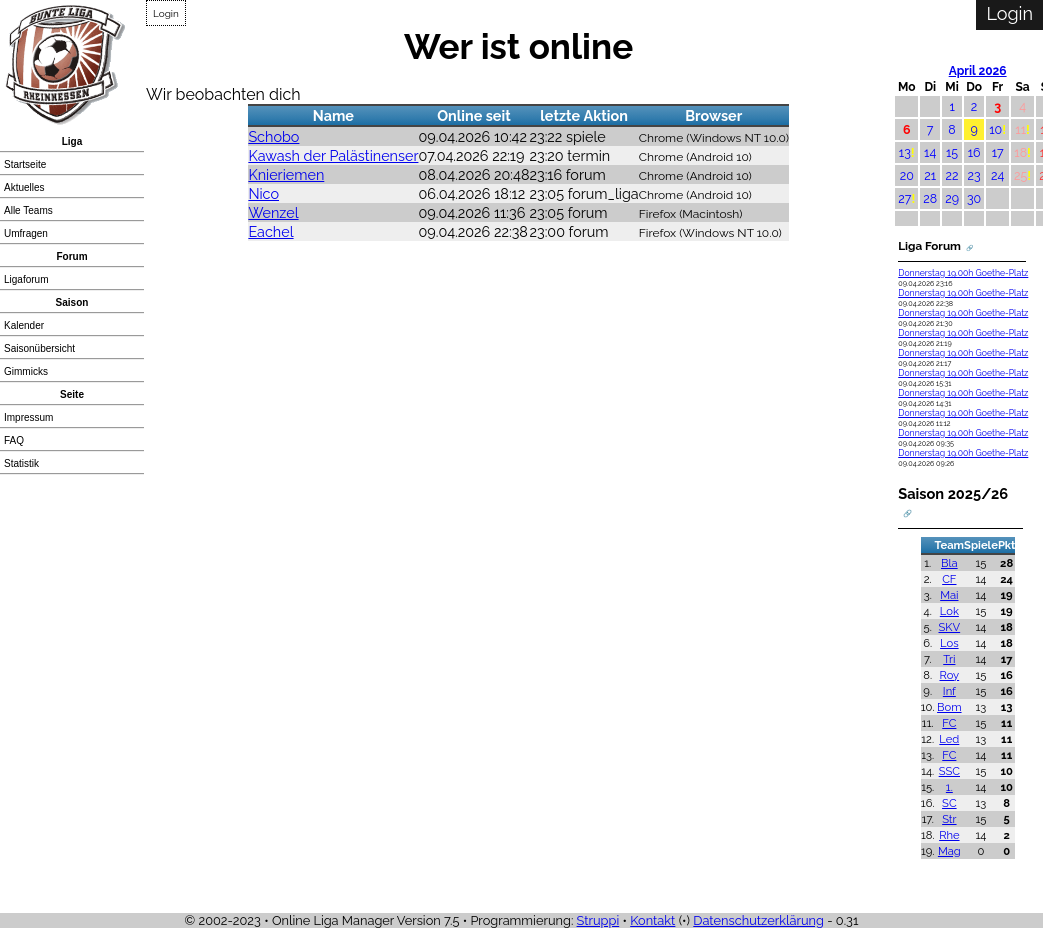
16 (974, 152)
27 (904, 198)
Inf (949, 691)
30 (974, 198)
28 (930, 198)
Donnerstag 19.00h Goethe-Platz (963, 273)
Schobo (273, 136)
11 (1020, 129)
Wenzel (273, 212)
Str (949, 819)
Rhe (949, 835)
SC (949, 803)
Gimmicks (26, 371)
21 (930, 175)
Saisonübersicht (39, 348)
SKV (950, 627)
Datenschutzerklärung (758, 920)
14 (930, 152)
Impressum (28, 417)
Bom (949, 707)
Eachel (270, 231)
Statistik (21, 463)
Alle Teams (28, 210)
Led (949, 739)
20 (907, 175)
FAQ (14, 440)
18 (1020, 152)
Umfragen (26, 233)
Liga (72, 141)
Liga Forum (929, 246)
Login (166, 13)
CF (949, 579)
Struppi (598, 920)
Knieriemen (286, 174)
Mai (949, 595)
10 (995, 129)
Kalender (24, 325)
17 (998, 152)
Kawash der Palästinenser (333, 155)
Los (949, 643)
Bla (949, 563)
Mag (949, 851)
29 (952, 198)
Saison (72, 302)
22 (952, 175)
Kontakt (652, 920)
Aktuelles (24, 187)
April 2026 (978, 71)
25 (1020, 175)
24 (997, 175)
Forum (71, 256)
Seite (72, 394)
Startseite (25, 164)
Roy (949, 675)
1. (949, 787)
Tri (949, 659)
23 (974, 175)
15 (952, 152)
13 (905, 152)
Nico (263, 193)
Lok (949, 611)
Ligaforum (26, 279)
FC (949, 723)
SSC (949, 771)
